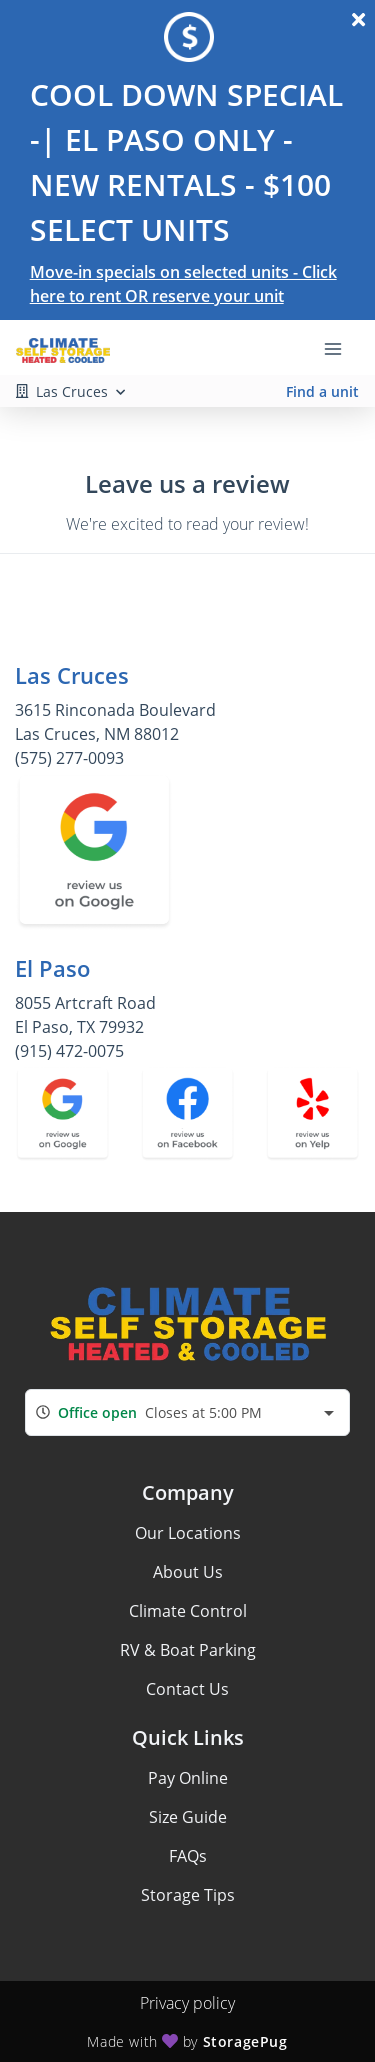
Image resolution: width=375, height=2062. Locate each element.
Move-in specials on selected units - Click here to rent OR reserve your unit (183, 284)
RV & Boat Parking (188, 1650)
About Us (188, 1572)
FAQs (188, 1856)
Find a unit (322, 391)
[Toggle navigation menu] (341, 348)
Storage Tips (188, 1895)
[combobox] (187, 1412)
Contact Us (187, 1689)
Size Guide (188, 1817)
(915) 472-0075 (69, 1051)
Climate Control (188, 1611)
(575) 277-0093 (69, 758)
